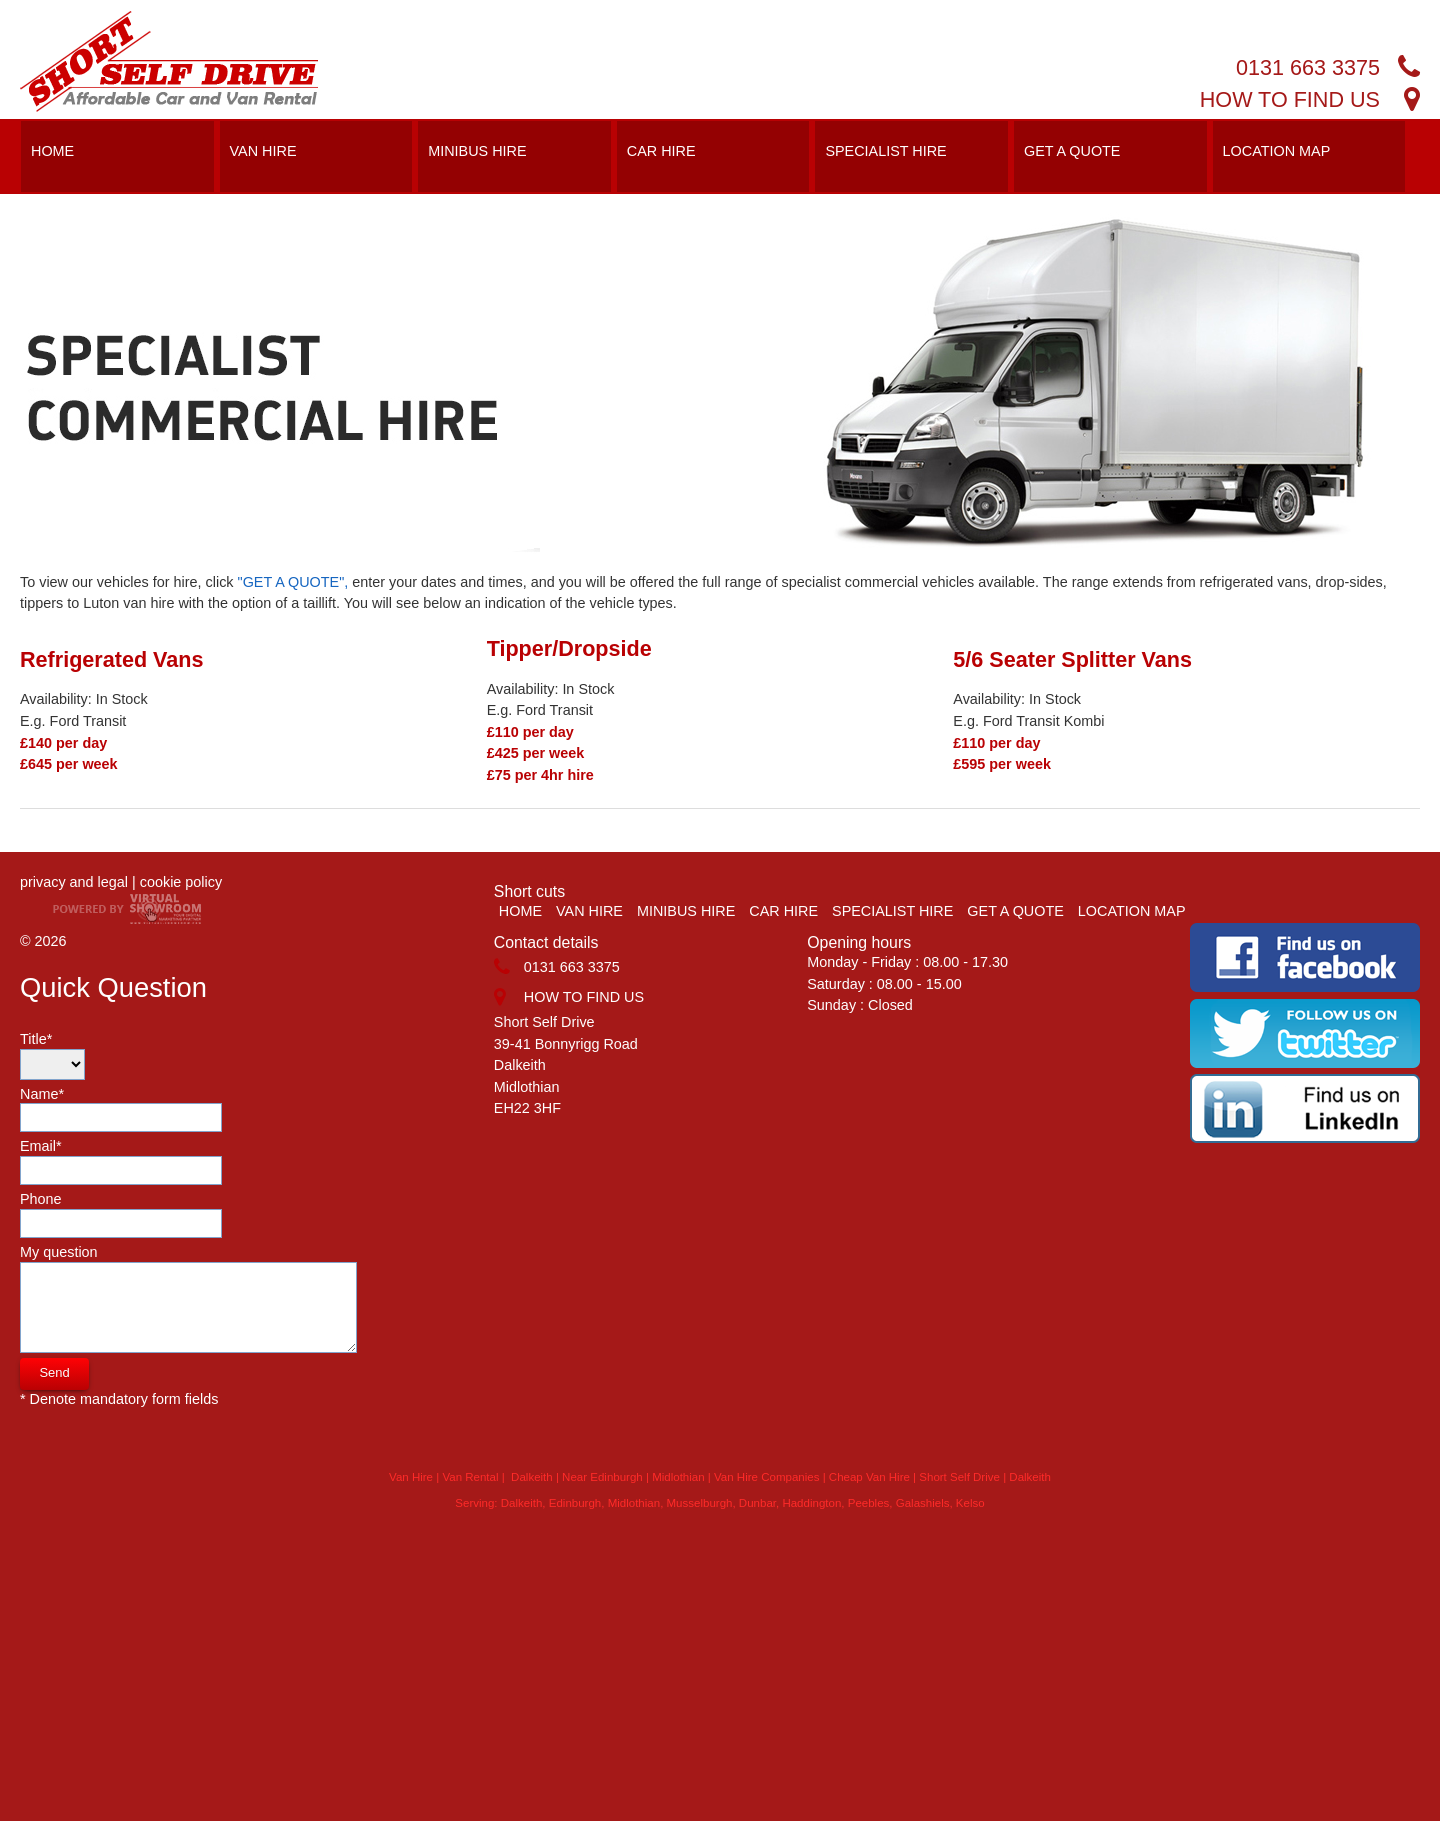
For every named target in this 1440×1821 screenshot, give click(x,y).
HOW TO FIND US (1290, 99)
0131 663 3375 (1308, 67)
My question (188, 1298)
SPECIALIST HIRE (885, 151)
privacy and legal (74, 882)
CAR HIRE (661, 151)
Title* (52, 1055)
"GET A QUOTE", (293, 582)
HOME (52, 151)
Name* (121, 1109)
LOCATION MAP (1277, 151)
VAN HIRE (263, 151)
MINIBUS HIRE (477, 151)
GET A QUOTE (1072, 151)
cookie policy (181, 882)
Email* (121, 1161)
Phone (121, 1214)
